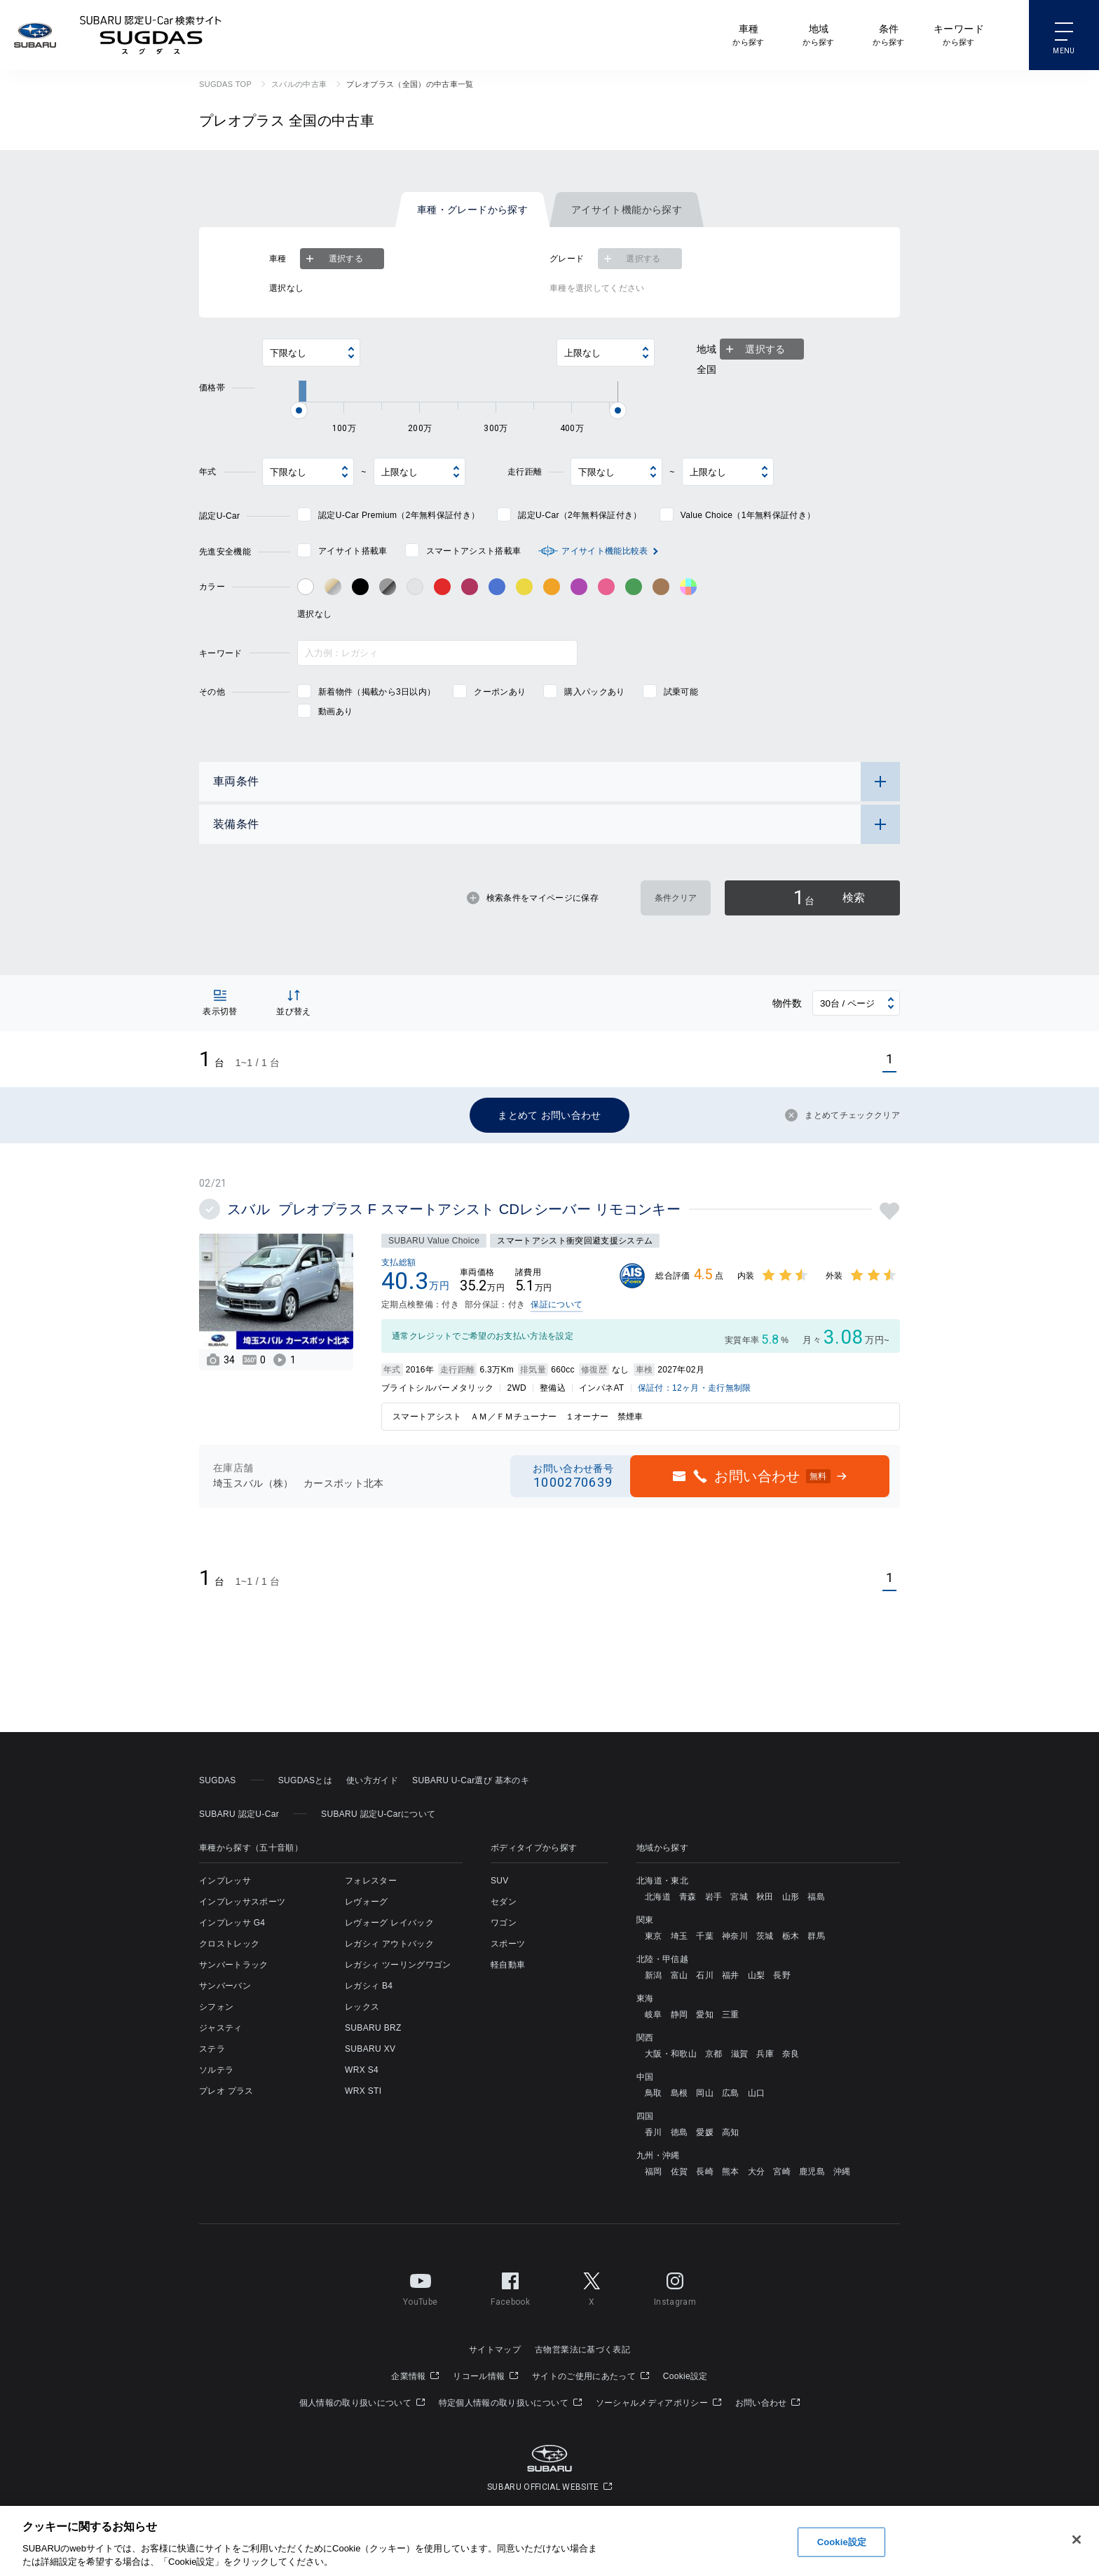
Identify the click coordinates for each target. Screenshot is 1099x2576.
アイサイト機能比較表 (604, 551)
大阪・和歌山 (671, 2054)
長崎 (705, 2171)
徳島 (679, 2132)
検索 (829, 897)
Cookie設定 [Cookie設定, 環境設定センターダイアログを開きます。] (841, 2542)
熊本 (730, 2171)
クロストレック (229, 1944)
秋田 (765, 1897)
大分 (756, 2171)
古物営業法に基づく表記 (582, 2349)
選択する (333, 259)
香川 (653, 2132)
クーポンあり (500, 692)
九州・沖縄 (658, 2155)
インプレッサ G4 (232, 1923)
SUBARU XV (370, 2049)
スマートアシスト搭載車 (473, 551)
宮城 (739, 1897)
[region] (549, 2541)
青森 (688, 1897)
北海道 (658, 1897)
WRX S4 (361, 2070)
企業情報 (415, 2376)
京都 (714, 2054)
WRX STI (363, 2091)
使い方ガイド (372, 1780)
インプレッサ (225, 1881)
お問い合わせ (767, 2403)
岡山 (705, 2093)
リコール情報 (485, 2376)
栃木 (791, 1936)
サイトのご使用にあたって (590, 2376)
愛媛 (705, 2132)
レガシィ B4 (368, 1986)
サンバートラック (233, 1965)
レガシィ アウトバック (389, 1944)
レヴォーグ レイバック (389, 1923)
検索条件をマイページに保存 (533, 898)
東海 (645, 1998)
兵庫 (765, 2054)
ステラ (212, 2049)
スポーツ (508, 1944)
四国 (645, 2116)
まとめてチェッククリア (842, 1115)
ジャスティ (221, 2028)
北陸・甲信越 (662, 1959)
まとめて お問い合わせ (549, 1115)
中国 (645, 2077)
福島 (816, 1897)
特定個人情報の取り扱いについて (510, 2403)
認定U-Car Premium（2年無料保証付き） (398, 515)
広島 (730, 2093)
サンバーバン (225, 1986)
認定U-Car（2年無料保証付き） (579, 515)
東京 (653, 1936)
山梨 (756, 1975)
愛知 (705, 2014)
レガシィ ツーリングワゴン (398, 1965)
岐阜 (653, 2014)
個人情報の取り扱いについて (362, 2403)
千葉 (705, 1936)
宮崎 (782, 2171)
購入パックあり (594, 692)
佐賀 (679, 2171)
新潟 (653, 1975)
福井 (730, 1975)
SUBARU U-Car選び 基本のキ (470, 1780)
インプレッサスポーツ (242, 1902)
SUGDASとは (305, 1780)
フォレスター (371, 1881)
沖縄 (842, 2171)
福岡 (653, 2171)
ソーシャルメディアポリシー (658, 2403)
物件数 (787, 1003)
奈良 (791, 2054)
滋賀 (740, 2054)
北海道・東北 (662, 1881)
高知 (730, 2132)
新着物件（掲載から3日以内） (376, 692)
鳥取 (653, 2093)
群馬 (816, 1936)
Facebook (510, 2286)
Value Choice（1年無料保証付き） (748, 515)
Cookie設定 (685, 2376)
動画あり (335, 711)
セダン (504, 1902)
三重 (730, 2014)
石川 (705, 1975)
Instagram (675, 2286)
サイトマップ (495, 2349)
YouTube (420, 2286)
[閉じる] (1076, 2539)
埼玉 (679, 1936)
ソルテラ (216, 2070)
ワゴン (504, 1923)
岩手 (714, 1897)
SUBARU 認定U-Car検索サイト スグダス (150, 35)
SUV (500, 1881)
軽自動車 (508, 1965)
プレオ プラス (226, 2091)
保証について (556, 1304)
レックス (362, 2007)
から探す (748, 34)
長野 (782, 1975)
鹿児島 (812, 2171)
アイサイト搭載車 (353, 551)
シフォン (216, 2007)
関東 (645, 1920)
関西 (645, 2038)
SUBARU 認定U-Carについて (378, 1814)
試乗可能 (681, 692)
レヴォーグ (366, 1902)
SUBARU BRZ (373, 2028)
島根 (679, 2093)
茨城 (765, 1936)
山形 (791, 1897)
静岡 (679, 2014)
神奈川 (735, 1936)
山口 (756, 2093)
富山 (679, 1975)
